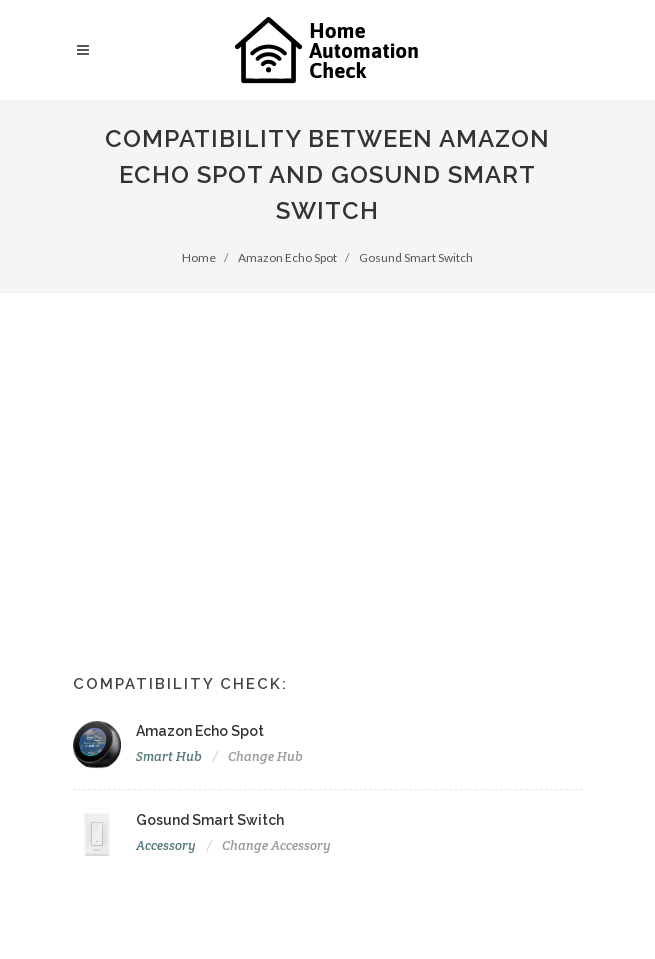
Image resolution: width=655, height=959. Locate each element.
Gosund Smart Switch (416, 257)
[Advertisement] (327, 443)
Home (199, 257)
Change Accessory (276, 845)
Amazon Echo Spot (287, 257)
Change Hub (265, 756)
